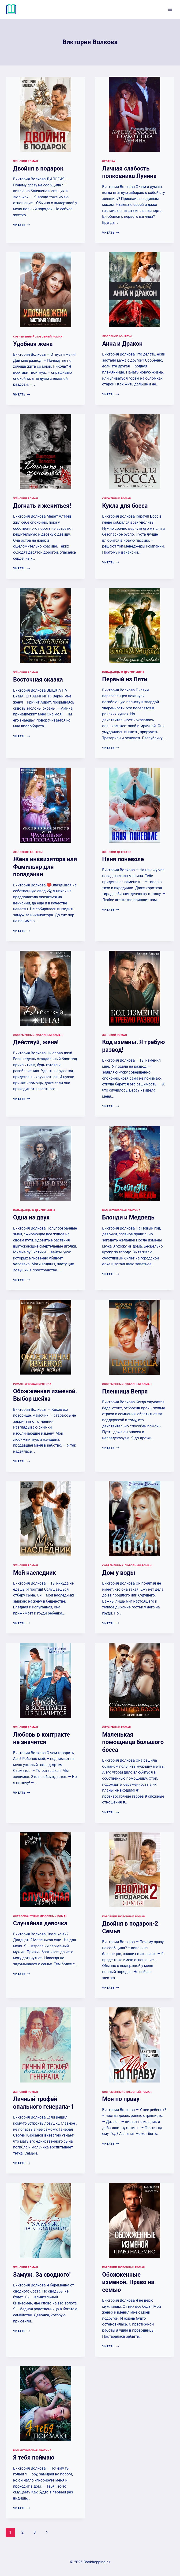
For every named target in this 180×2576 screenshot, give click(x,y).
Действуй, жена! (36, 1042)
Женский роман (25, 161)
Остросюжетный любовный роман (40, 1916)
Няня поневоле (123, 859)
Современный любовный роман (38, 336)
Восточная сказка (38, 679)
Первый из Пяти (124, 679)
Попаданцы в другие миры (123, 672)
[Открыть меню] (170, 9)
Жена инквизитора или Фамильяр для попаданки (45, 867)
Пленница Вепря (125, 1391)
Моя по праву (120, 2099)
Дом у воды (118, 1572)
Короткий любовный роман (123, 1916)
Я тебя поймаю (33, 2457)
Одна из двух (31, 1217)
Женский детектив (116, 852)
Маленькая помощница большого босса (133, 1742)
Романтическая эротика (121, 1210)
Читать (21, 225)
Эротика (108, 161)
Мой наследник (34, 1572)
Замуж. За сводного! (42, 2274)
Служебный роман (116, 498)
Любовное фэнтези (117, 336)
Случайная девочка (40, 1923)
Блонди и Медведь (128, 1217)
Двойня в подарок (38, 168)
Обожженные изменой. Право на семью (128, 2282)
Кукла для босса (125, 505)
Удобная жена (33, 344)
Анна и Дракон (122, 343)
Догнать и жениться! (42, 505)
